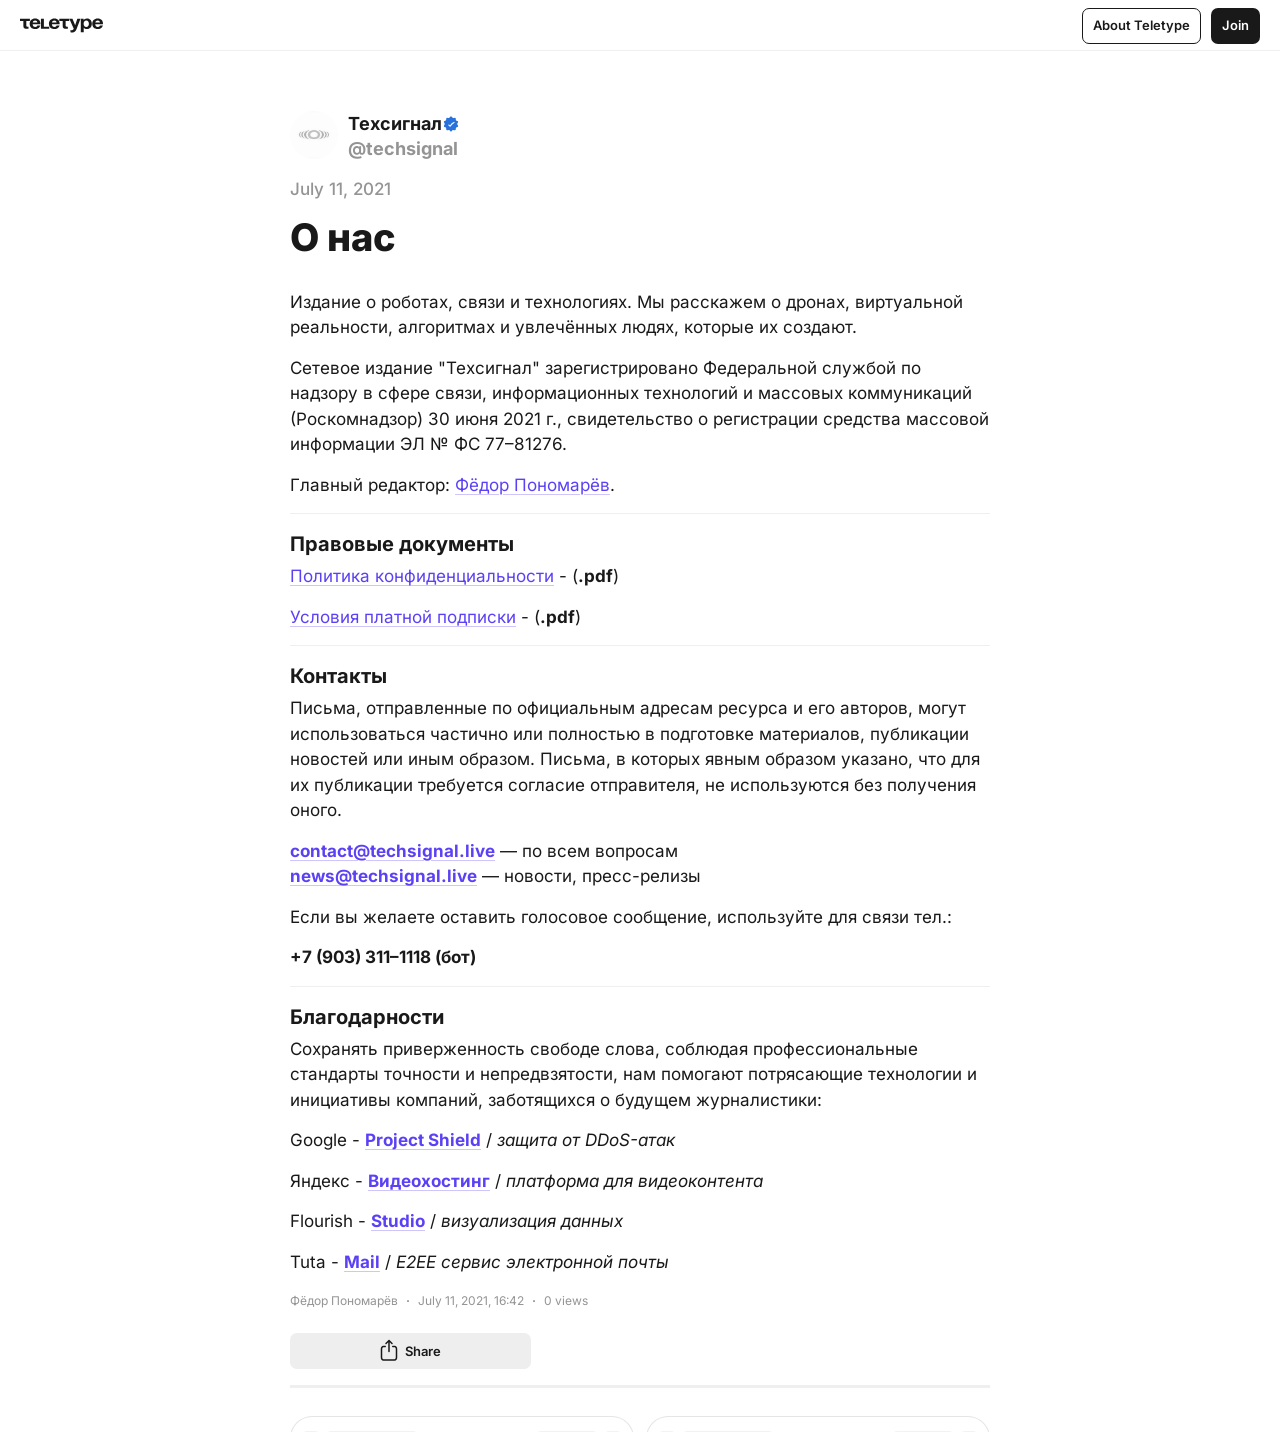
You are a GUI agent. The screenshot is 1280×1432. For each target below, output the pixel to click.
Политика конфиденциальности (422, 576)
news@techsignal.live (383, 876)
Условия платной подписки (403, 617)
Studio (398, 1221)
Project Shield (423, 1140)
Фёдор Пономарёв (532, 485)
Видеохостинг (429, 1181)
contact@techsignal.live (392, 851)
